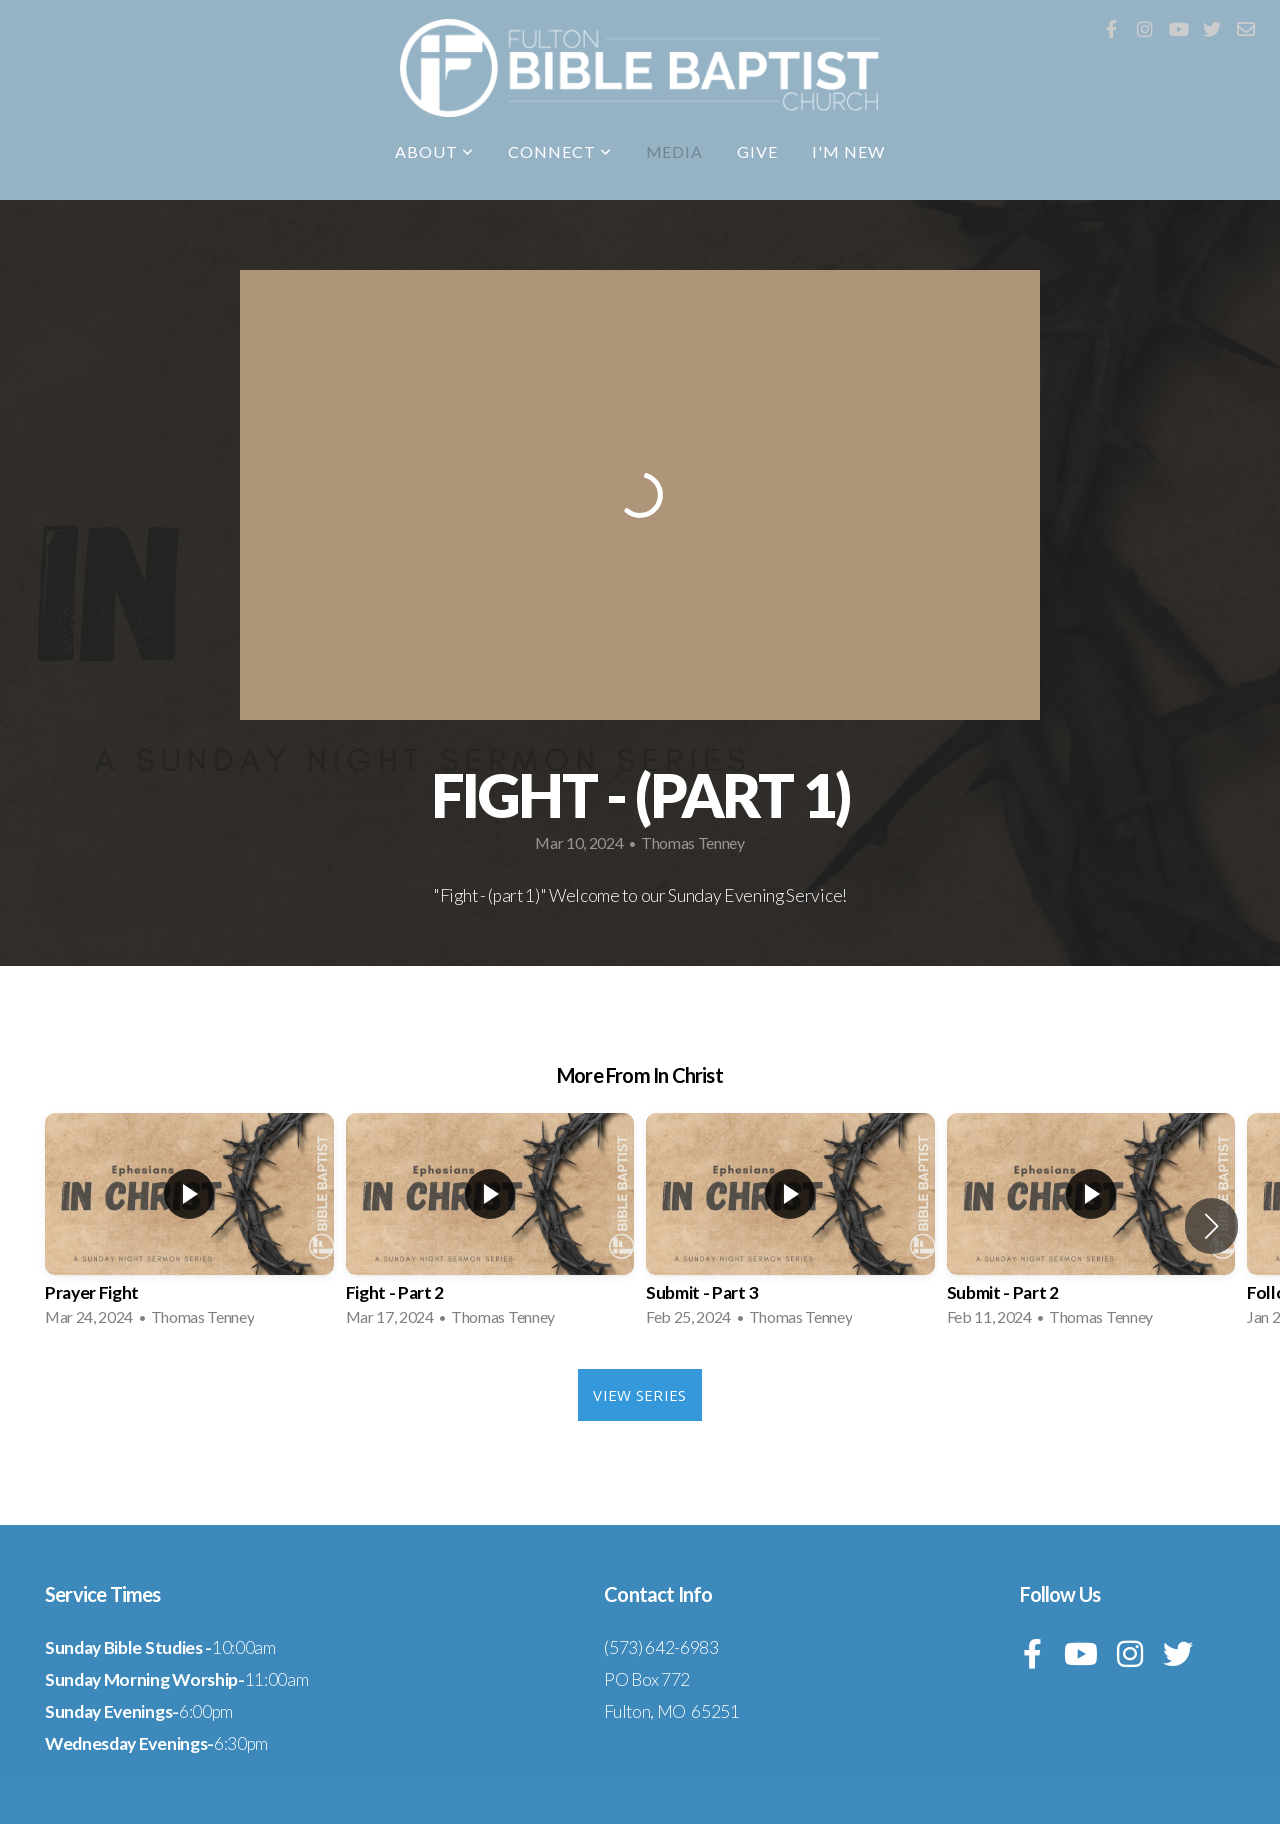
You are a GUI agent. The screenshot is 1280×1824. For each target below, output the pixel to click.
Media (675, 151)
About (434, 151)
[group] (189, 1226)
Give (757, 151)
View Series (639, 1395)
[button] (1211, 1226)
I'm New (848, 151)
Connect (560, 151)
